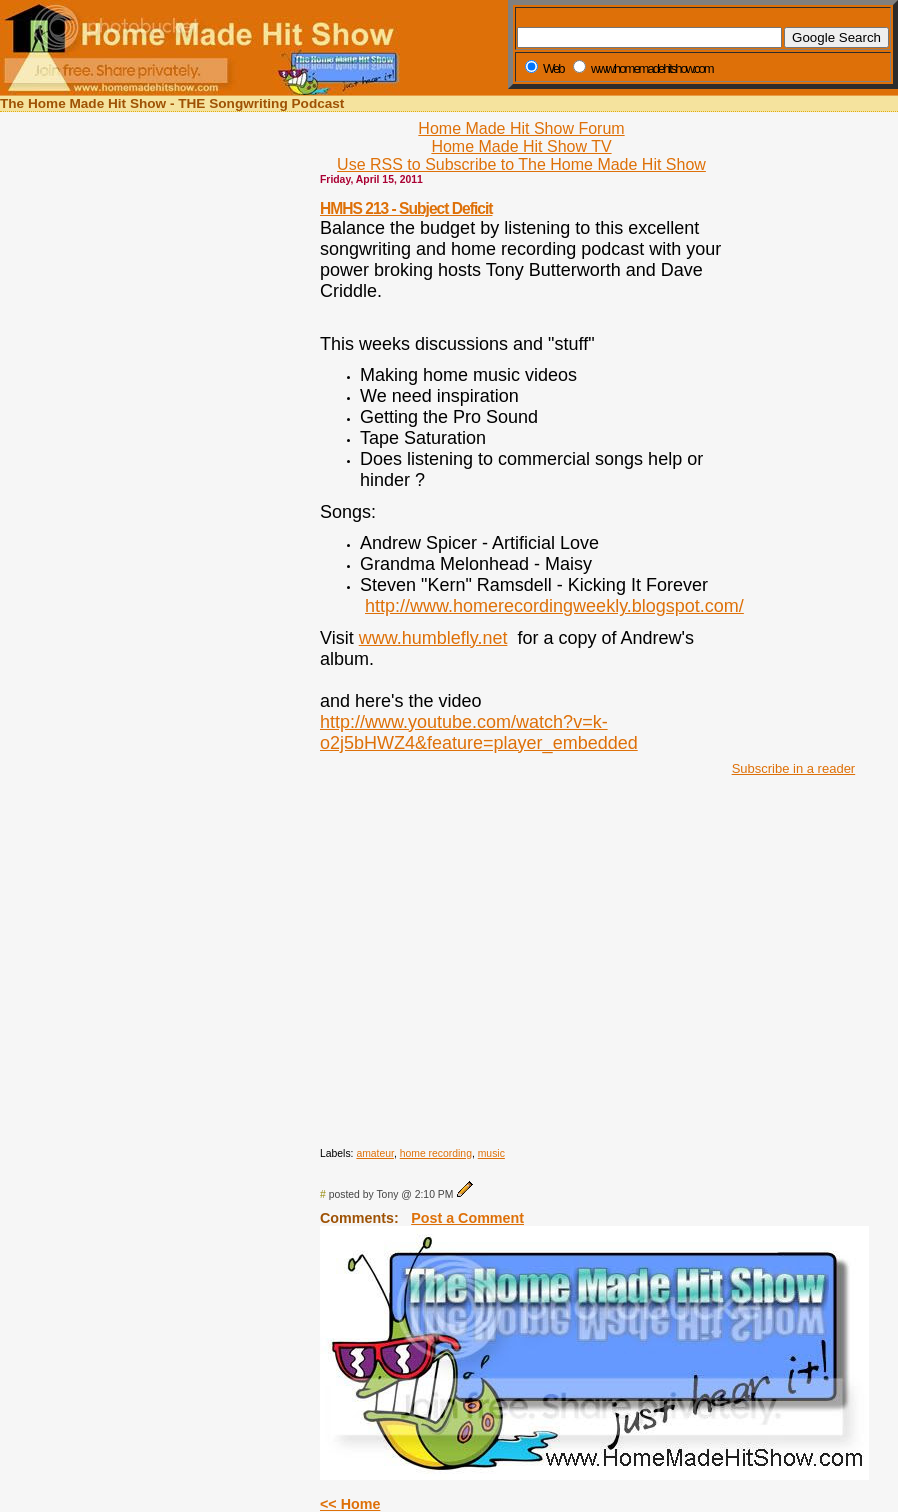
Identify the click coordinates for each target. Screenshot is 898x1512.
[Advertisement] (788, 448)
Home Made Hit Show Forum (521, 128)
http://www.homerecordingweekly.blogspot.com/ (554, 606)
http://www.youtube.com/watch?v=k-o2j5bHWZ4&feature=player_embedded (479, 732)
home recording (436, 1153)
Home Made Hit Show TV (521, 146)
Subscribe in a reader (794, 768)
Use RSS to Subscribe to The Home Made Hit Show (521, 164)
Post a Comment (467, 1218)
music (491, 1153)
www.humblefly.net (433, 638)
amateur (375, 1153)
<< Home (350, 1504)
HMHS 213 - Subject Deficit (406, 208)
